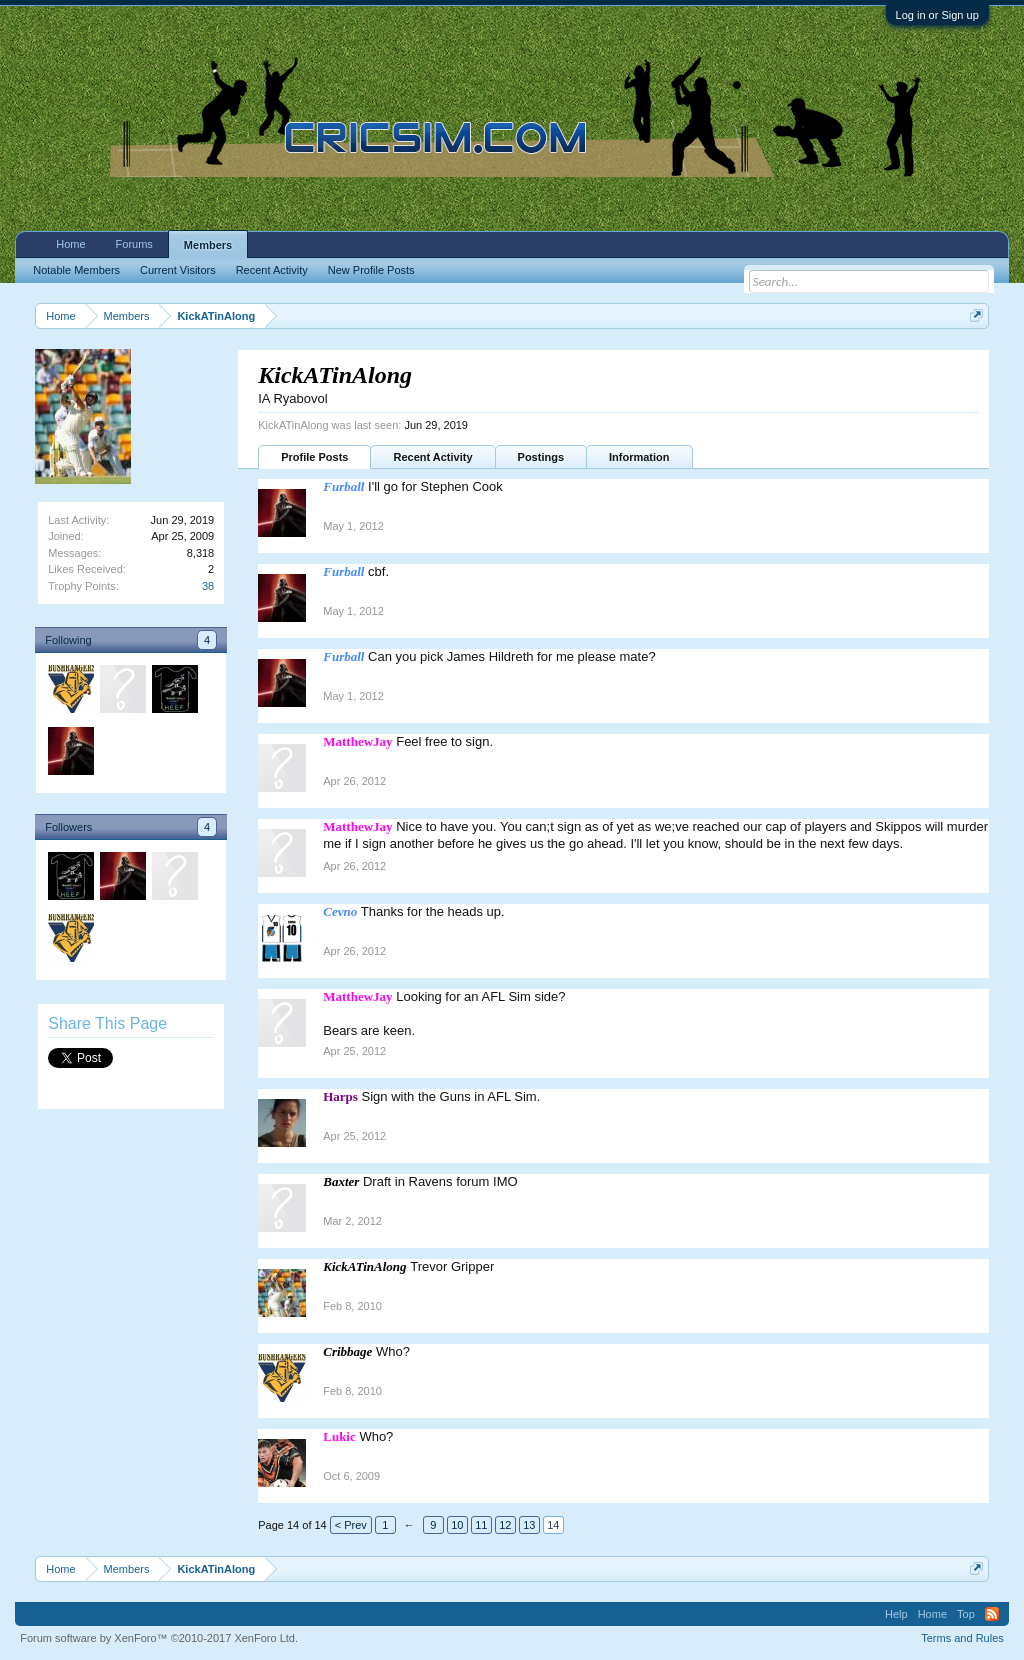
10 (457, 1525)
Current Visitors (178, 270)
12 (505, 1525)
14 (553, 1525)
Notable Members (76, 270)
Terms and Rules (962, 1638)
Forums (134, 244)
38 (208, 586)
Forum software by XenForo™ (159, 1638)
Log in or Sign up (937, 15)
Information (639, 457)
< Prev (351, 1525)
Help (896, 1614)
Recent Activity (432, 457)
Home (70, 244)
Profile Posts (314, 457)
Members (208, 245)
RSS (992, 1614)
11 (481, 1525)
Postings (541, 457)
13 (529, 1525)
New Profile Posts (371, 270)
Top (966, 1614)
